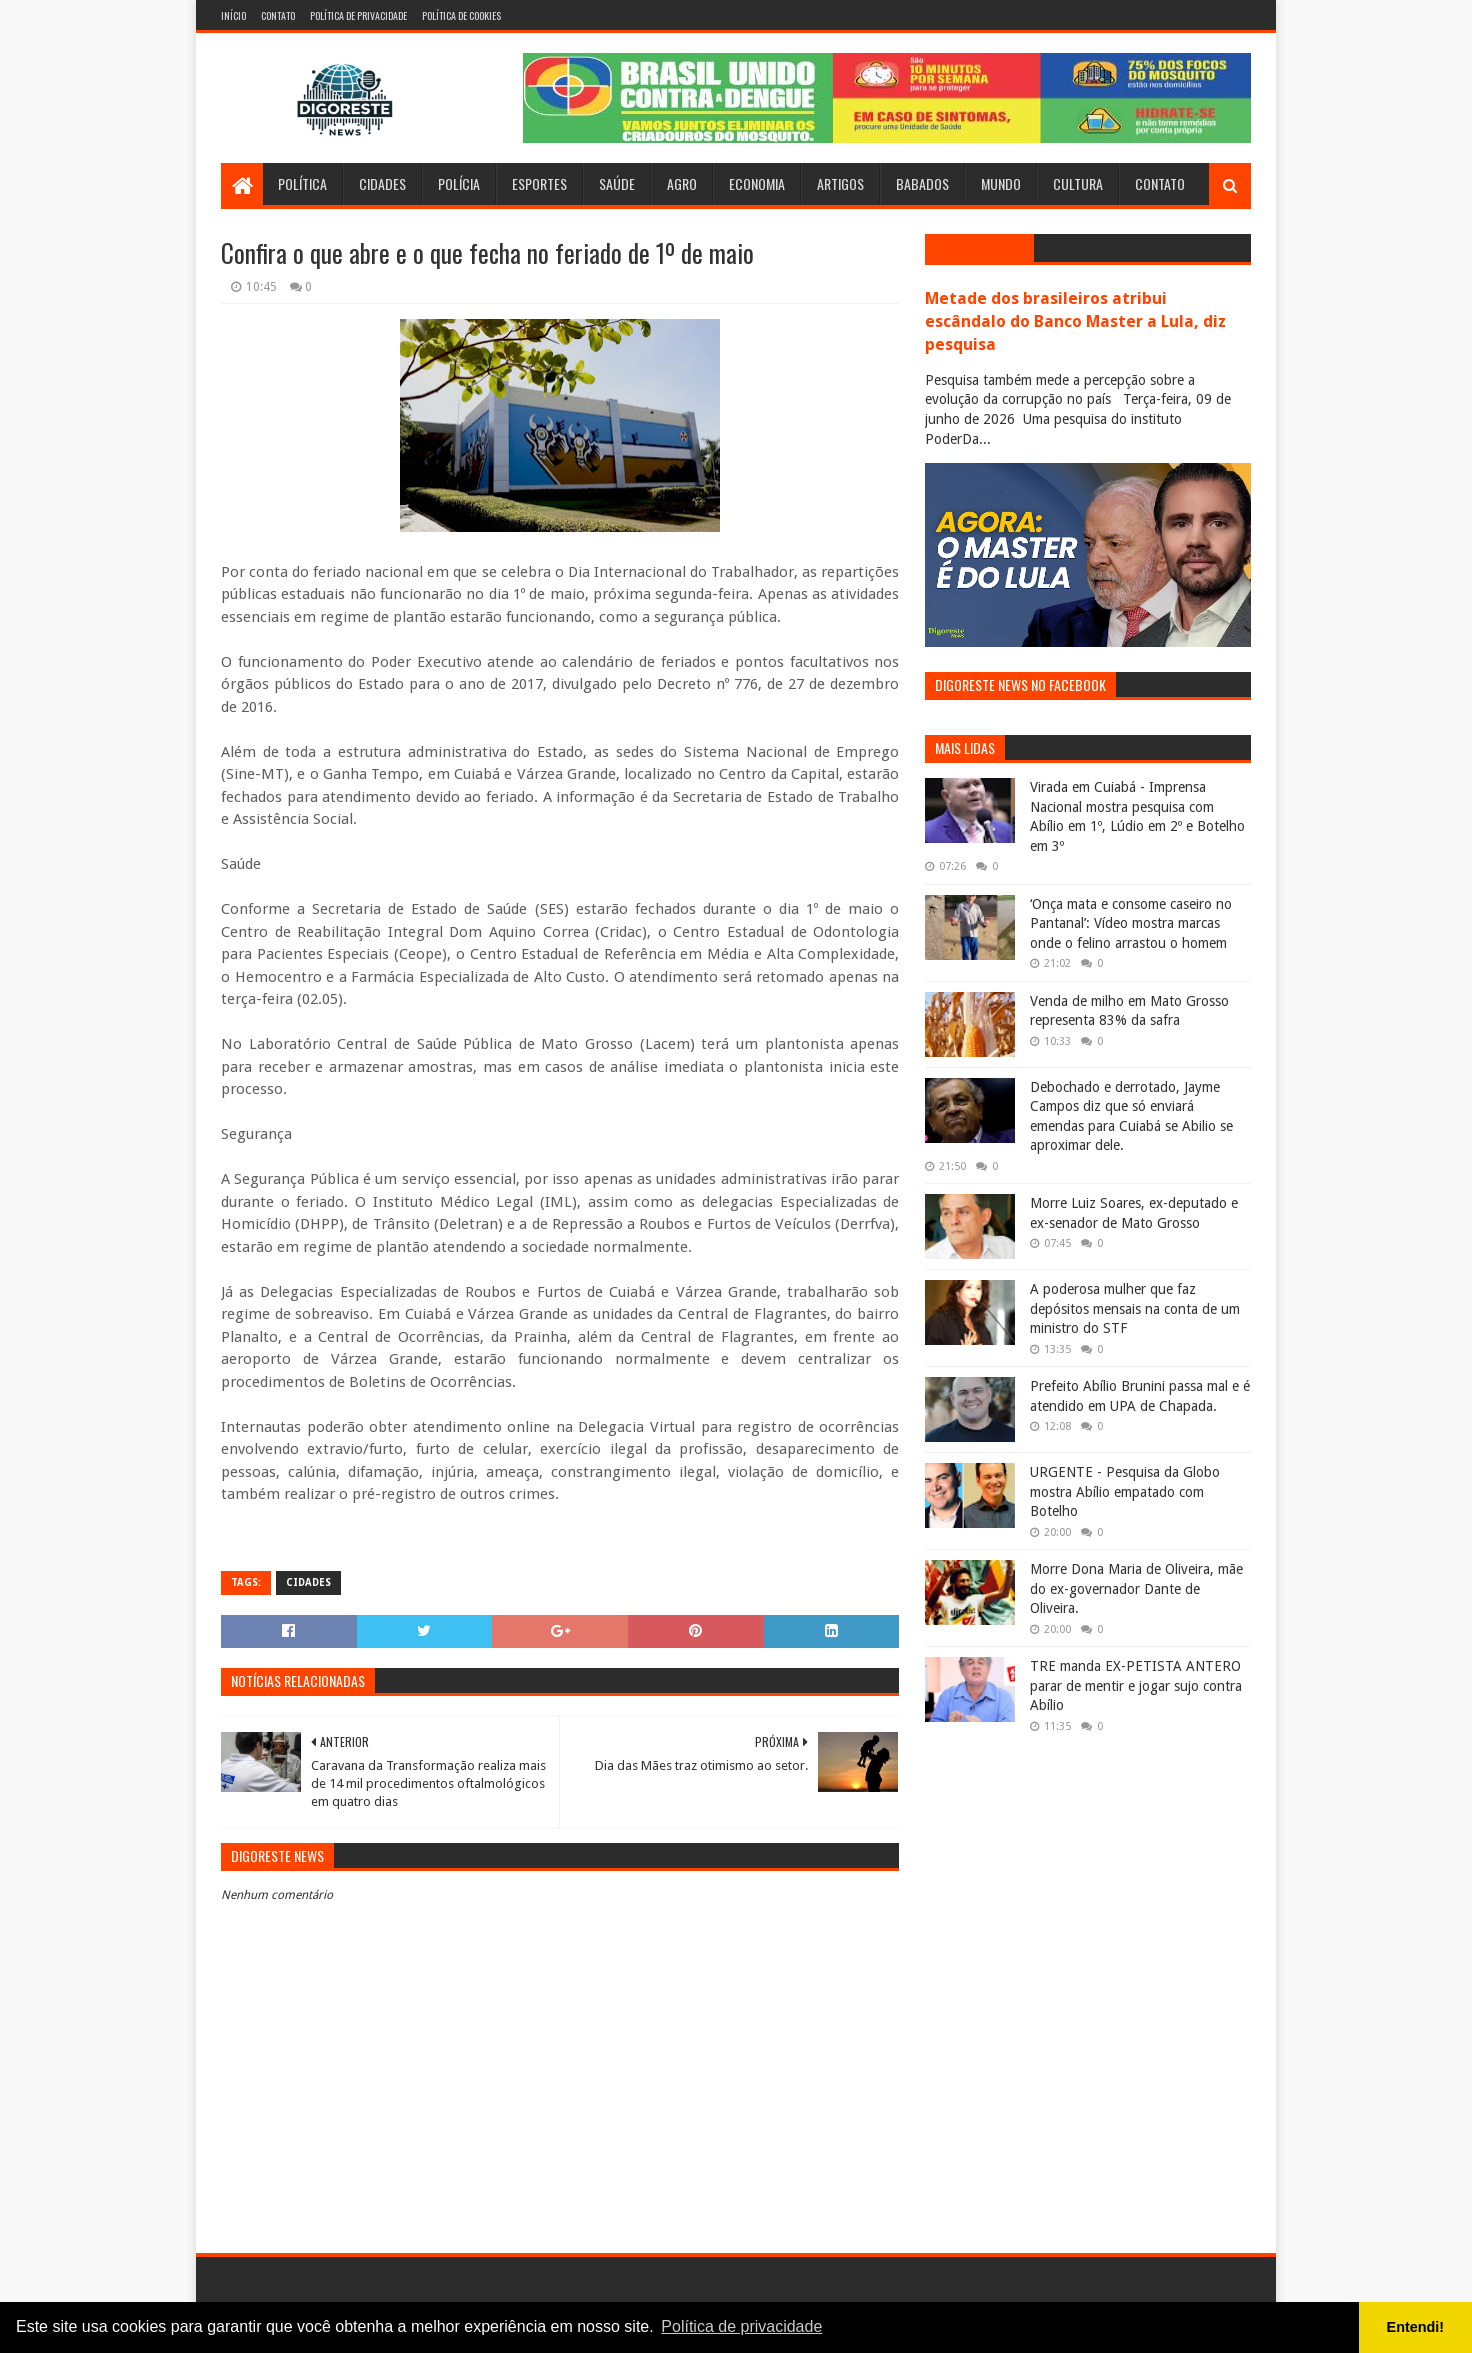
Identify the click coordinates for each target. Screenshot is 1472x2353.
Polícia (459, 183)
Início (233, 15)
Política (302, 183)
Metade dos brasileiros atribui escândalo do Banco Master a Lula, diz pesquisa (1075, 321)
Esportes (539, 183)
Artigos (840, 183)
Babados (922, 183)
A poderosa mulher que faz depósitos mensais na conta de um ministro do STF (1135, 1308)
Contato (278, 15)
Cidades (382, 183)
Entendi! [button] (1416, 2327)
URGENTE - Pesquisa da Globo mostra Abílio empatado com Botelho (1125, 1491)
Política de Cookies (461, 15)
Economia (757, 183)
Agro (682, 183)
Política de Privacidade (358, 15)
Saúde (617, 183)
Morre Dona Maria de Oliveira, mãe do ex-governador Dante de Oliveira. (1136, 1588)
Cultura (1078, 183)
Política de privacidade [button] (741, 2326)
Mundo (1001, 183)
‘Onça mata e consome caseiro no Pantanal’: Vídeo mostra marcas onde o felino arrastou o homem (1131, 923)
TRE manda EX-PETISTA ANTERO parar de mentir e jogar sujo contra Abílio (1136, 1685)
